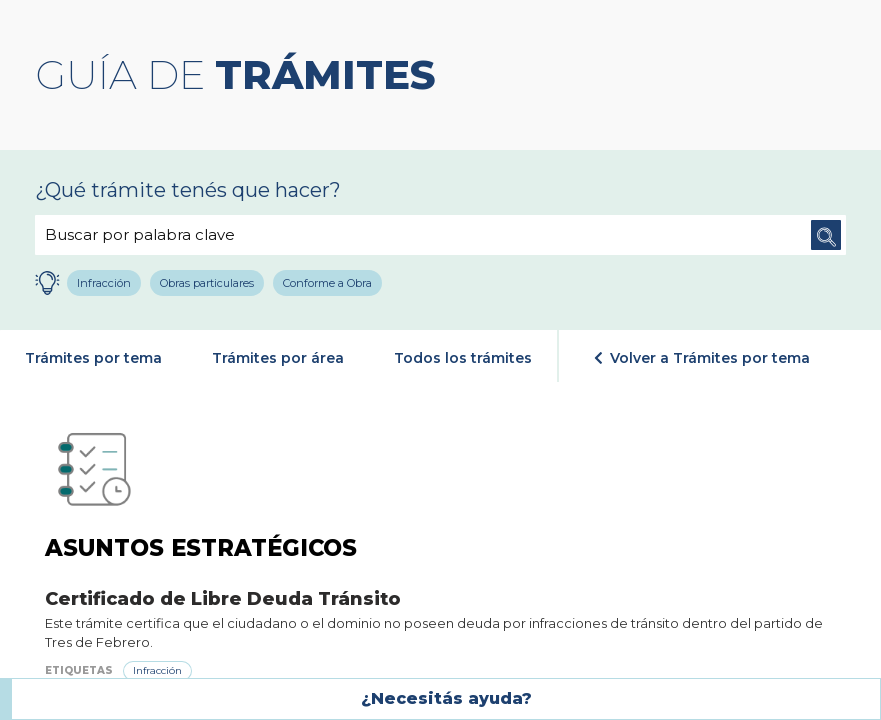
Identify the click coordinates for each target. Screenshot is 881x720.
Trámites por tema (93, 358)
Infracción (105, 283)
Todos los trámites (463, 358)
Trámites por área (278, 358)
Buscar (826, 235)
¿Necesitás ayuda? (446, 698)
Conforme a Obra (328, 283)
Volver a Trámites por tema (702, 358)
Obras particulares (208, 283)
